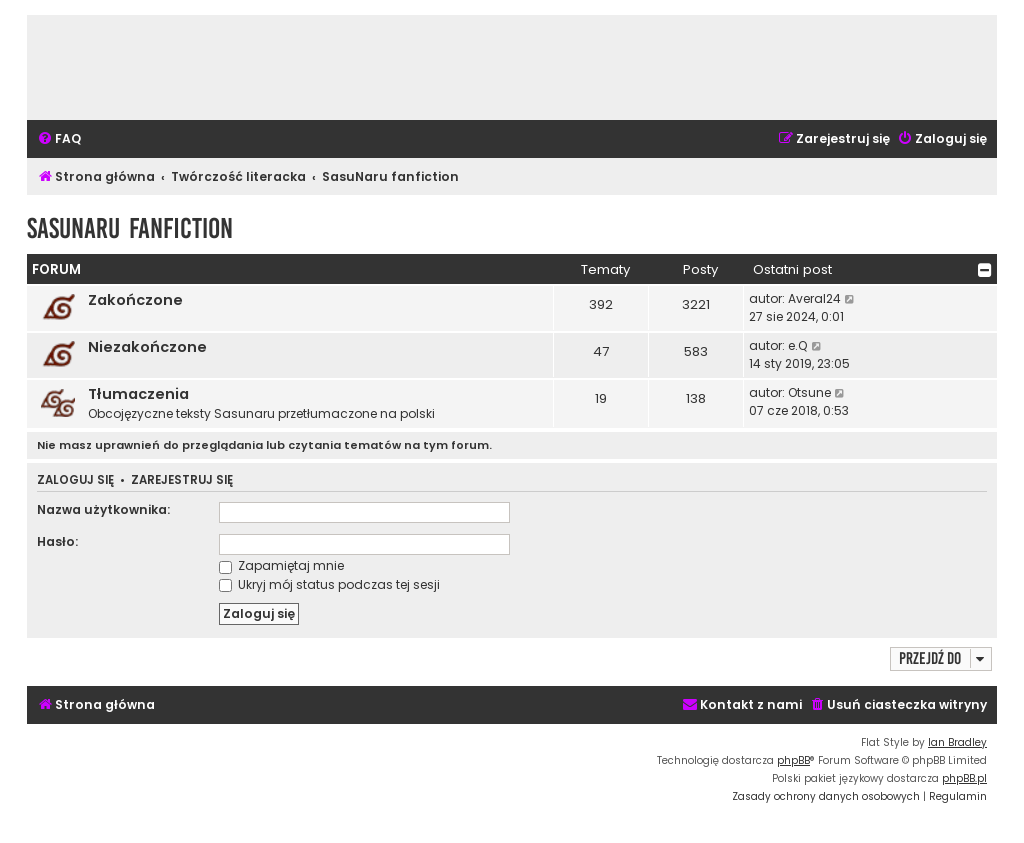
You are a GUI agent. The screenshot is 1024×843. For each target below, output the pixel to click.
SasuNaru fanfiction (130, 228)
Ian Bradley (957, 742)
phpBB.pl (964, 778)
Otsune (809, 392)
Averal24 (814, 298)
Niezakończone (147, 347)
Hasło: (57, 541)
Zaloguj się (75, 480)
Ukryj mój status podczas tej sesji (329, 584)
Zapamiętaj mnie (281, 565)
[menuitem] (59, 139)
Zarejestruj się (182, 480)
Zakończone (135, 300)
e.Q (798, 345)
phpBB (793, 760)
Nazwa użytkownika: (103, 509)
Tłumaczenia (138, 394)
